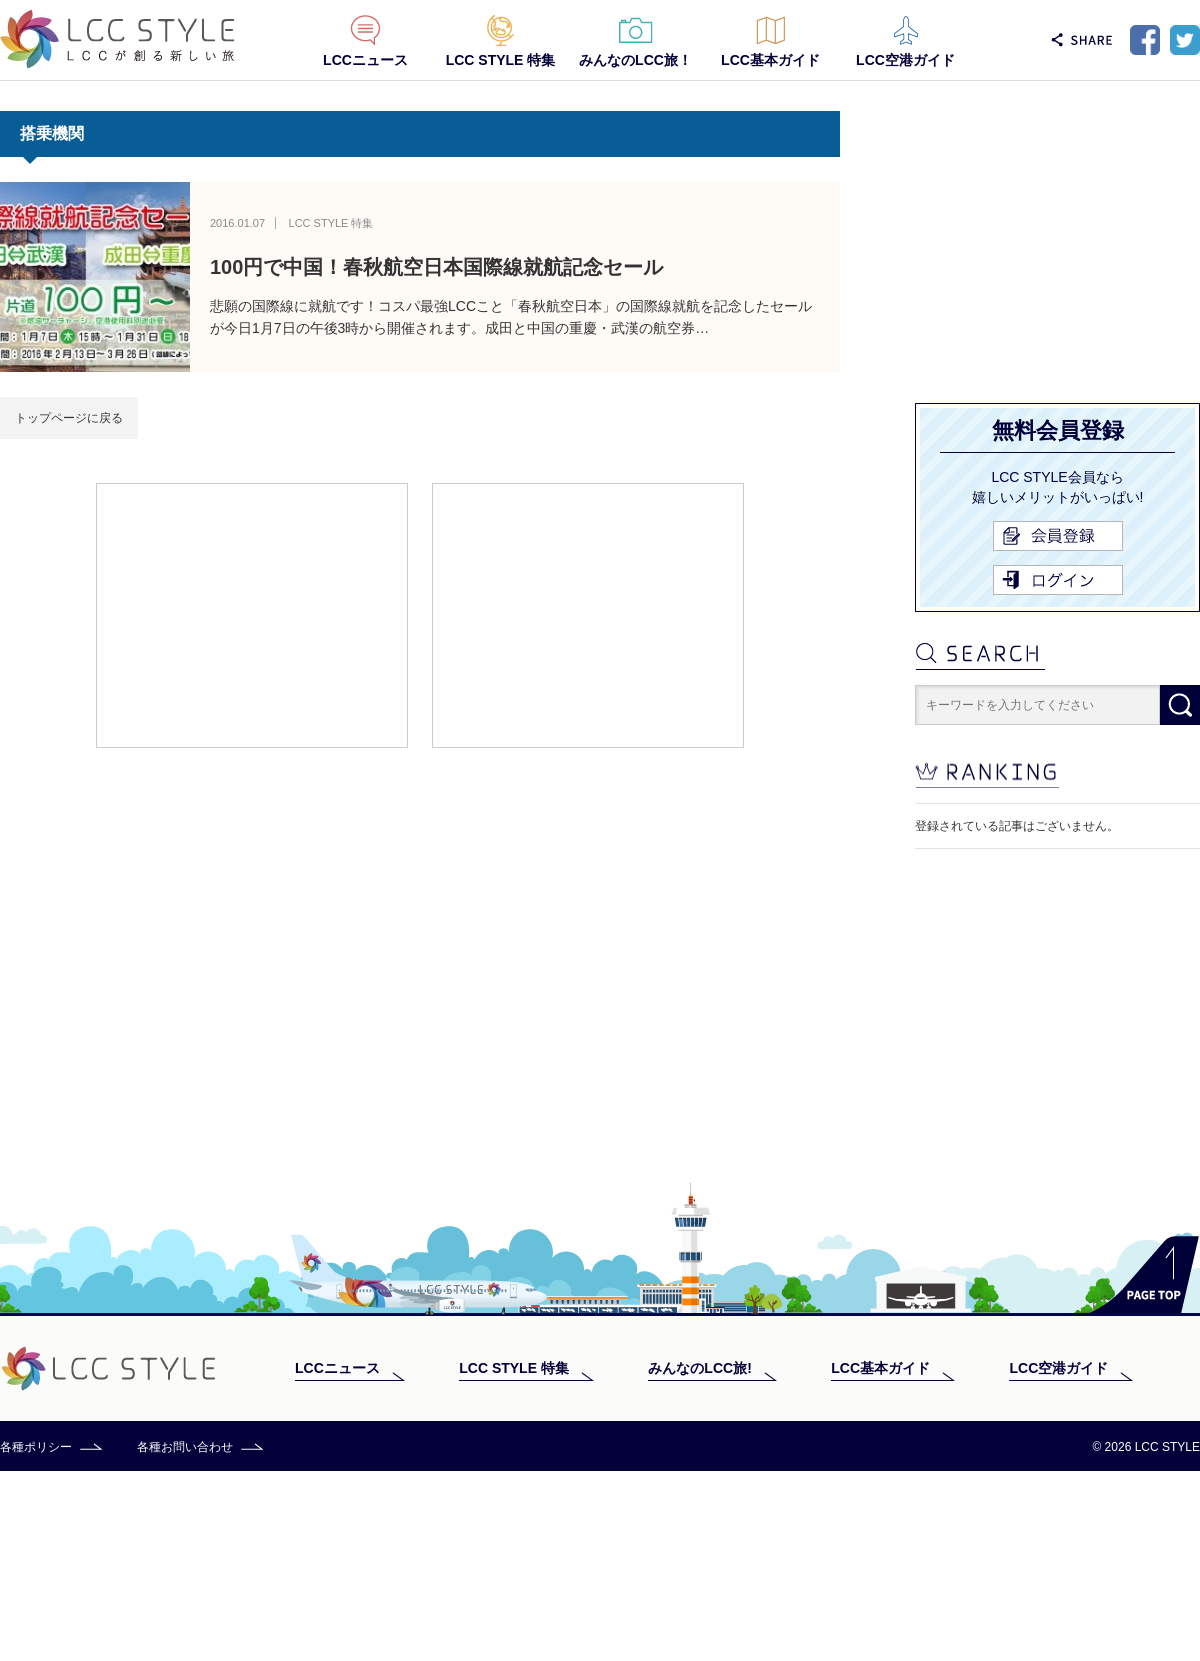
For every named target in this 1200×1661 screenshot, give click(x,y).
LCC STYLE (117, 39)
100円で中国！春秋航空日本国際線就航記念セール (436, 267)
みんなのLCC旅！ (635, 60)
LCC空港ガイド (905, 60)
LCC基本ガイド (770, 60)
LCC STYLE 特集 (501, 60)
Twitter (1185, 40)
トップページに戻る (69, 418)
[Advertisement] (252, 614)
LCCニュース (365, 60)
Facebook (1145, 40)
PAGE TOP (1144, 1464)
